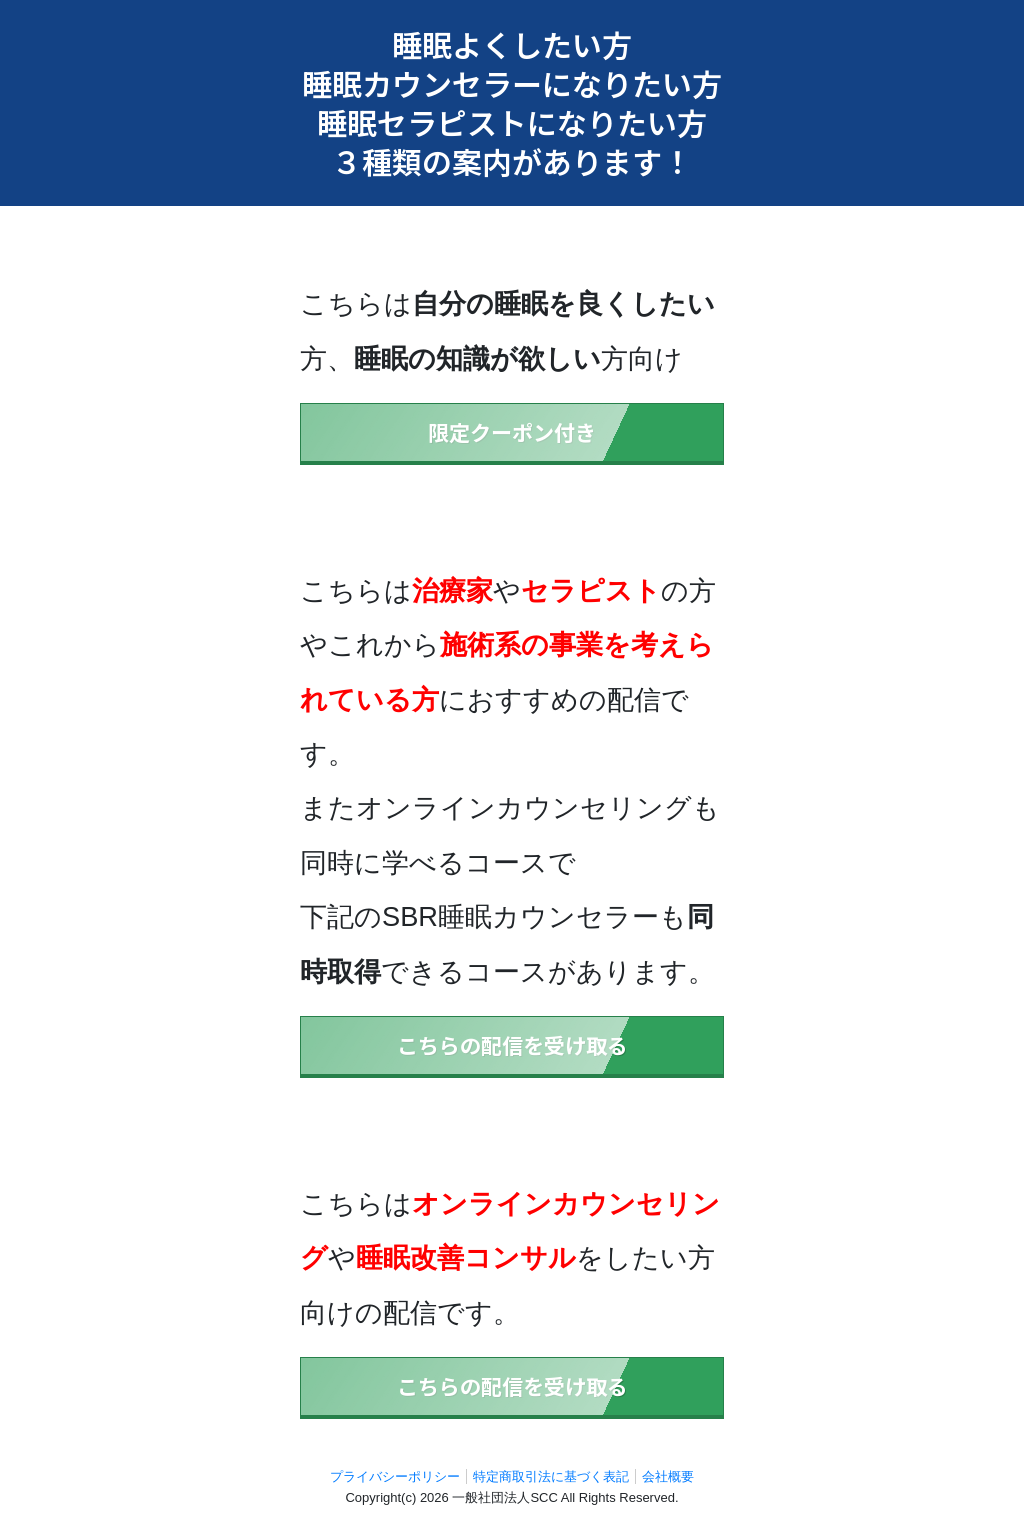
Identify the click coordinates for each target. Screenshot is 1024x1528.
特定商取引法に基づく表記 (551, 1476)
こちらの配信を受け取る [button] (512, 1045)
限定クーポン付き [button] (512, 432)
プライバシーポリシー (395, 1476)
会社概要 (668, 1476)
